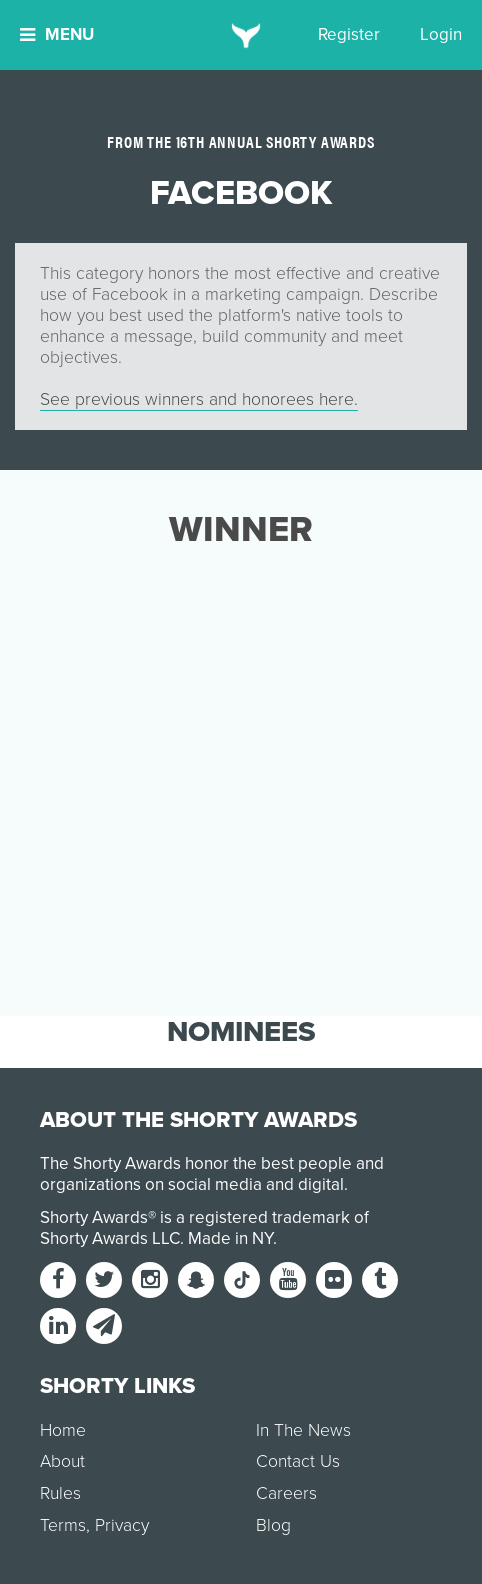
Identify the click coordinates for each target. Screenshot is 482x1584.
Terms (63, 1525)
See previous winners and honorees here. (199, 399)
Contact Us (298, 1461)
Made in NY (230, 1238)
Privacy (122, 1525)
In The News (303, 1430)
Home (63, 1430)
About (62, 1461)
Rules (60, 1493)
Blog (273, 1525)
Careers (286, 1493)
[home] (241, 35)
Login (441, 34)
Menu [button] (57, 34)
